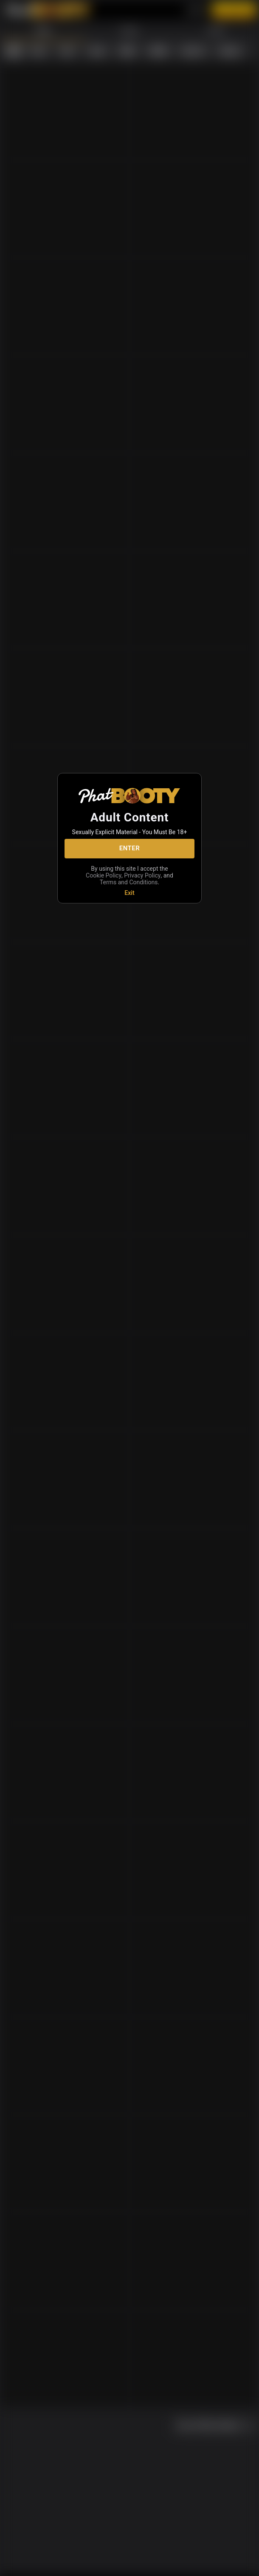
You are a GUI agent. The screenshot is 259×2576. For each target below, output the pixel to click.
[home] (13, 2564)
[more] (246, 2564)
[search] (187, 2564)
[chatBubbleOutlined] (71, 2564)
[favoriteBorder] (128, 2564)
